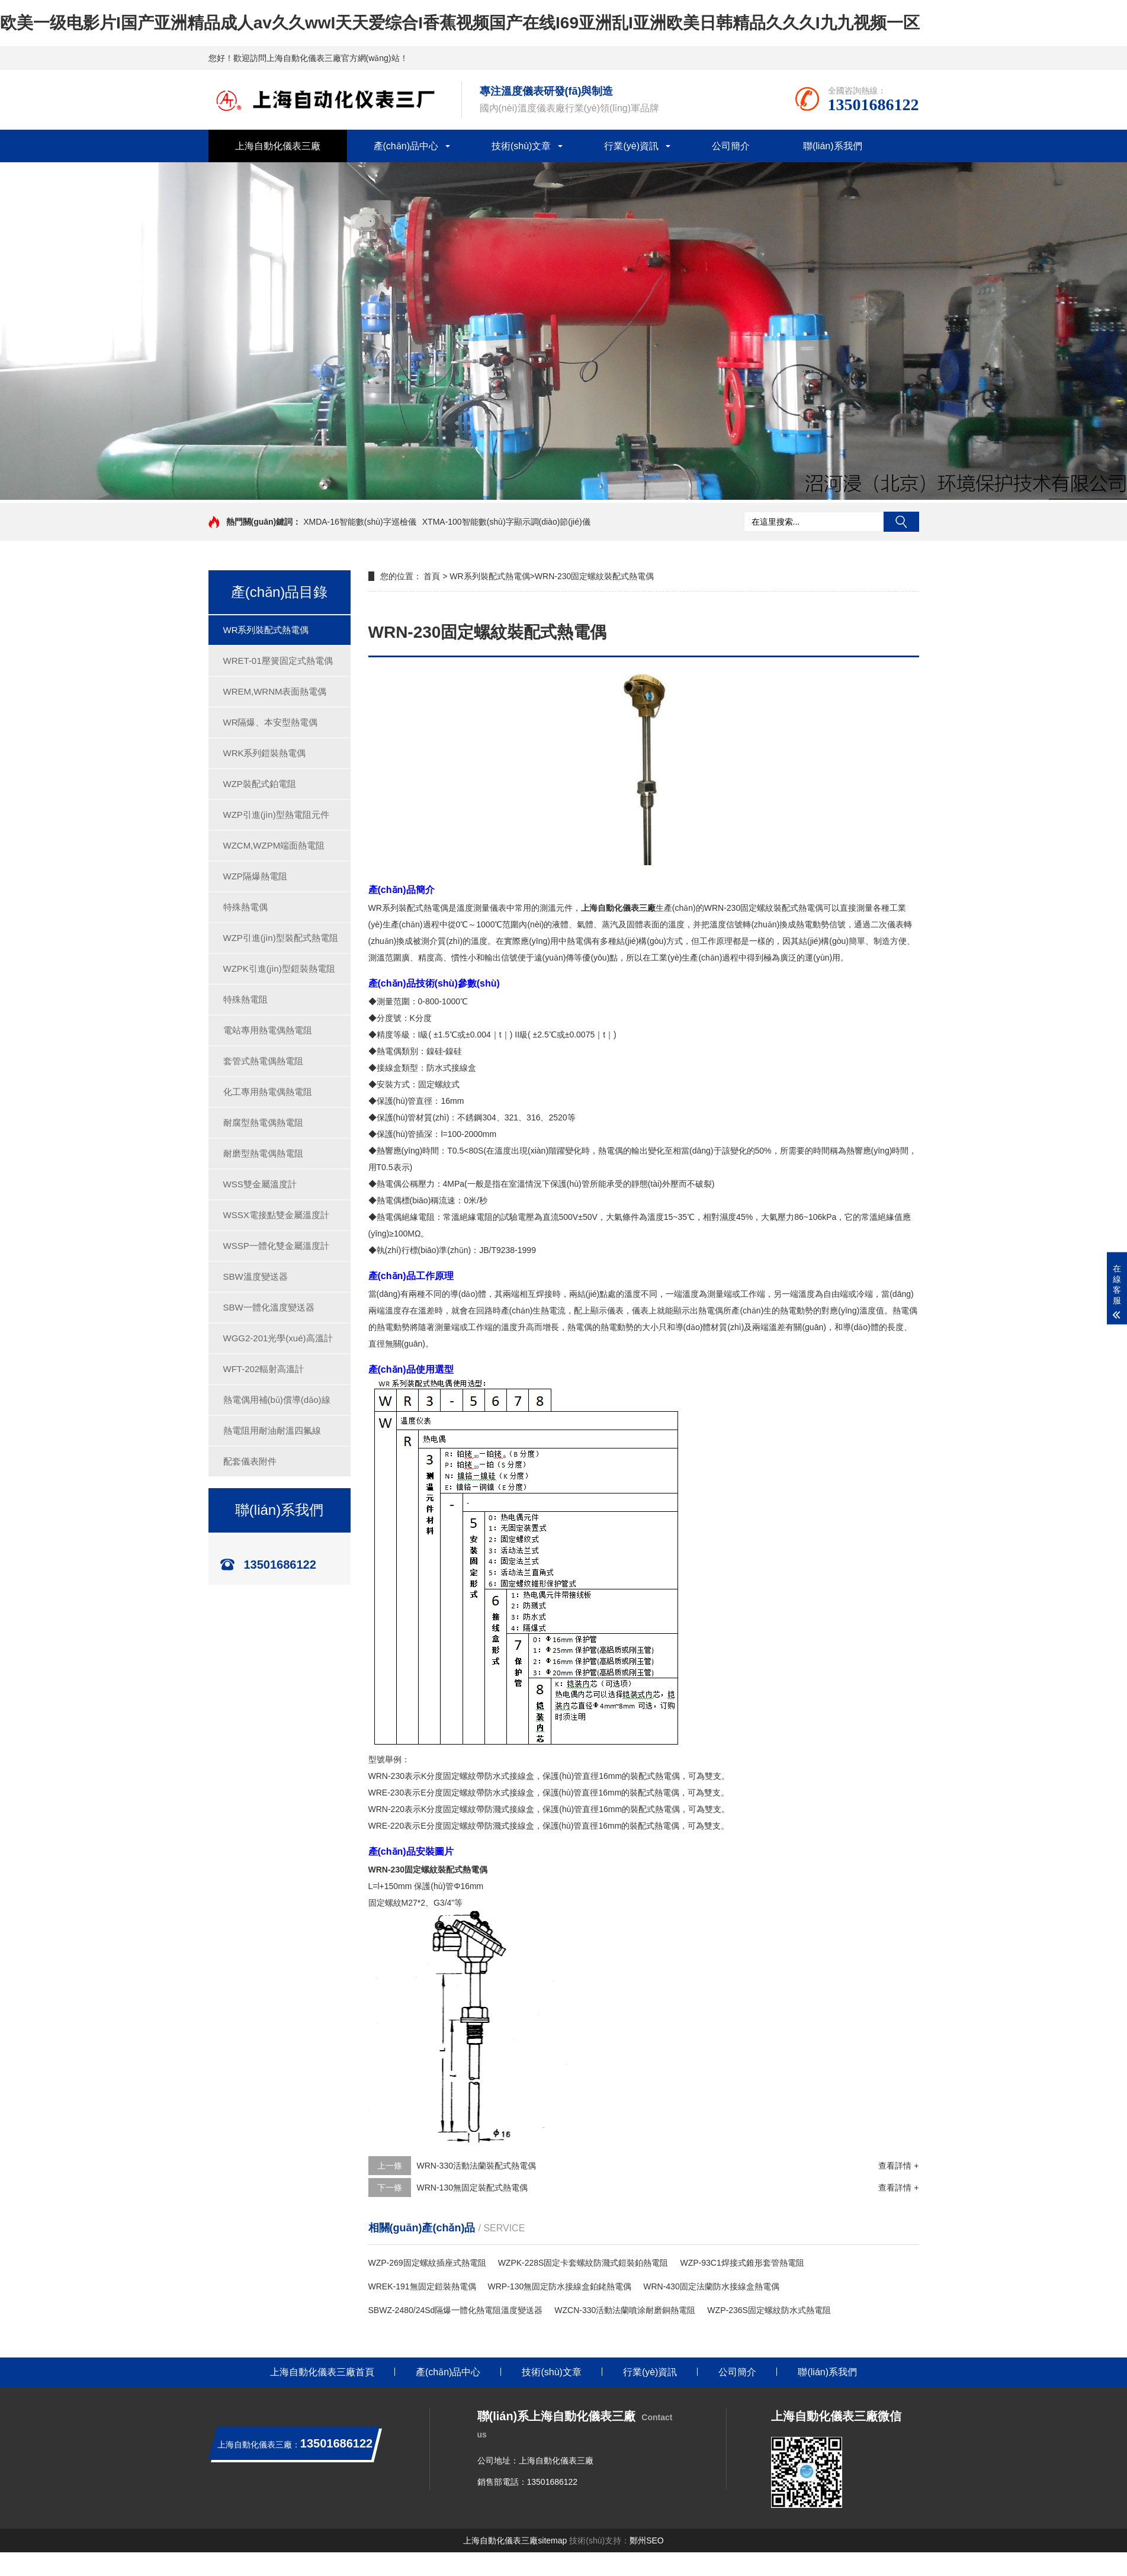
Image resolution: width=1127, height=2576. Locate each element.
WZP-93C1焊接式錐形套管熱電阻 (742, 2262)
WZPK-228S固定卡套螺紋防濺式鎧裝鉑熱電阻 (583, 2262)
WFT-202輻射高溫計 (263, 1369)
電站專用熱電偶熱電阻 (267, 1030)
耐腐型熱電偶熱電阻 (263, 1122)
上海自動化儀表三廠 (277, 146)
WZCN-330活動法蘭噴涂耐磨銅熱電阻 (624, 2310)
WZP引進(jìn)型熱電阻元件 (276, 815)
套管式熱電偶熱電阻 (263, 1061)
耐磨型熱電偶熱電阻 (263, 1153)
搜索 (901, 522)
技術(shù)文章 (521, 146)
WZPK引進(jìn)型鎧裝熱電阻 (279, 968)
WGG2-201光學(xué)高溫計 (278, 1338)
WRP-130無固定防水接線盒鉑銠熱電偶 (560, 2286)
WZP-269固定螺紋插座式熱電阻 (427, 2262)
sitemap (552, 2540)
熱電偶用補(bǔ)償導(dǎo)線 (276, 1400)
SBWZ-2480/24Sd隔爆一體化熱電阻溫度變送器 (455, 2310)
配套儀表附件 (250, 1461)
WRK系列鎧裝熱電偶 (264, 753)
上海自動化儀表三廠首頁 (322, 2372)
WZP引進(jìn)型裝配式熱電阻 (280, 938)
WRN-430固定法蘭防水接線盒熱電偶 (711, 2286)
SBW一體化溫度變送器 (268, 1307)
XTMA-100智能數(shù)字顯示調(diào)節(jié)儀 (506, 521)
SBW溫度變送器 (255, 1276)
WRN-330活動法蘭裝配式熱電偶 (476, 2165)
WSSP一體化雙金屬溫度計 (276, 1246)
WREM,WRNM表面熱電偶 (275, 691)
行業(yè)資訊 (631, 146)
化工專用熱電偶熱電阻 (267, 1092)
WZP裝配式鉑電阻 (259, 784)
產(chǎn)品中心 (406, 146)
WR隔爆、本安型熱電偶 (270, 722)
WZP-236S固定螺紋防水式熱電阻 (768, 2310)
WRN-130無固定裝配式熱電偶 (472, 2187)
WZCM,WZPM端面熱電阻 (274, 845)
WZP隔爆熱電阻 (255, 876)
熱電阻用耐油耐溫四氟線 (272, 1430)
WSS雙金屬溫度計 (260, 1184)
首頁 (431, 576)
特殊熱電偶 (245, 907)
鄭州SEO (647, 2540)
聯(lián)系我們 (832, 146)
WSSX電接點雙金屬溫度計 (276, 1215)
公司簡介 (731, 146)
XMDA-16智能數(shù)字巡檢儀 (359, 521)
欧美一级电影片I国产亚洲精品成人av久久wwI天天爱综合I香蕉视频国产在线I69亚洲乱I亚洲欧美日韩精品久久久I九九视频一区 (460, 23)
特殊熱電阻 (245, 999)
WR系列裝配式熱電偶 (266, 630)
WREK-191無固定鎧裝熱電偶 (422, 2286)
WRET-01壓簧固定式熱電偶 (278, 661)
